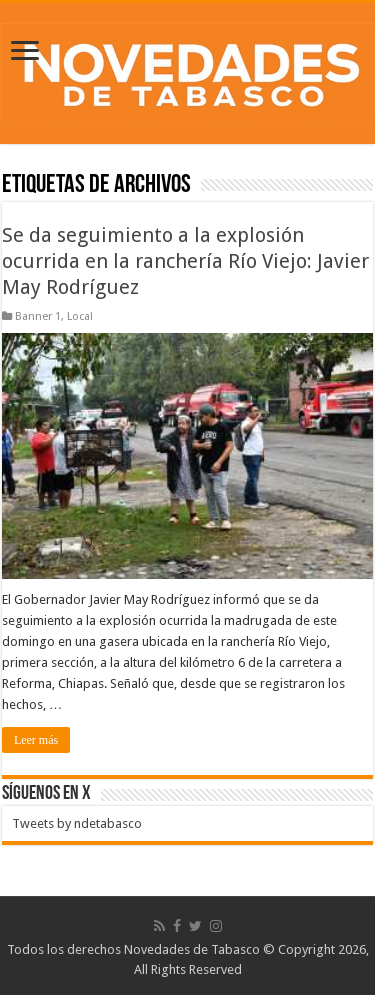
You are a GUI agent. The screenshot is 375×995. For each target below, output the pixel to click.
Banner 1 (38, 316)
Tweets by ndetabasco (77, 823)
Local (80, 316)
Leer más (36, 740)
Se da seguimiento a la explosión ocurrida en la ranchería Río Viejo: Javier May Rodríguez (185, 261)
